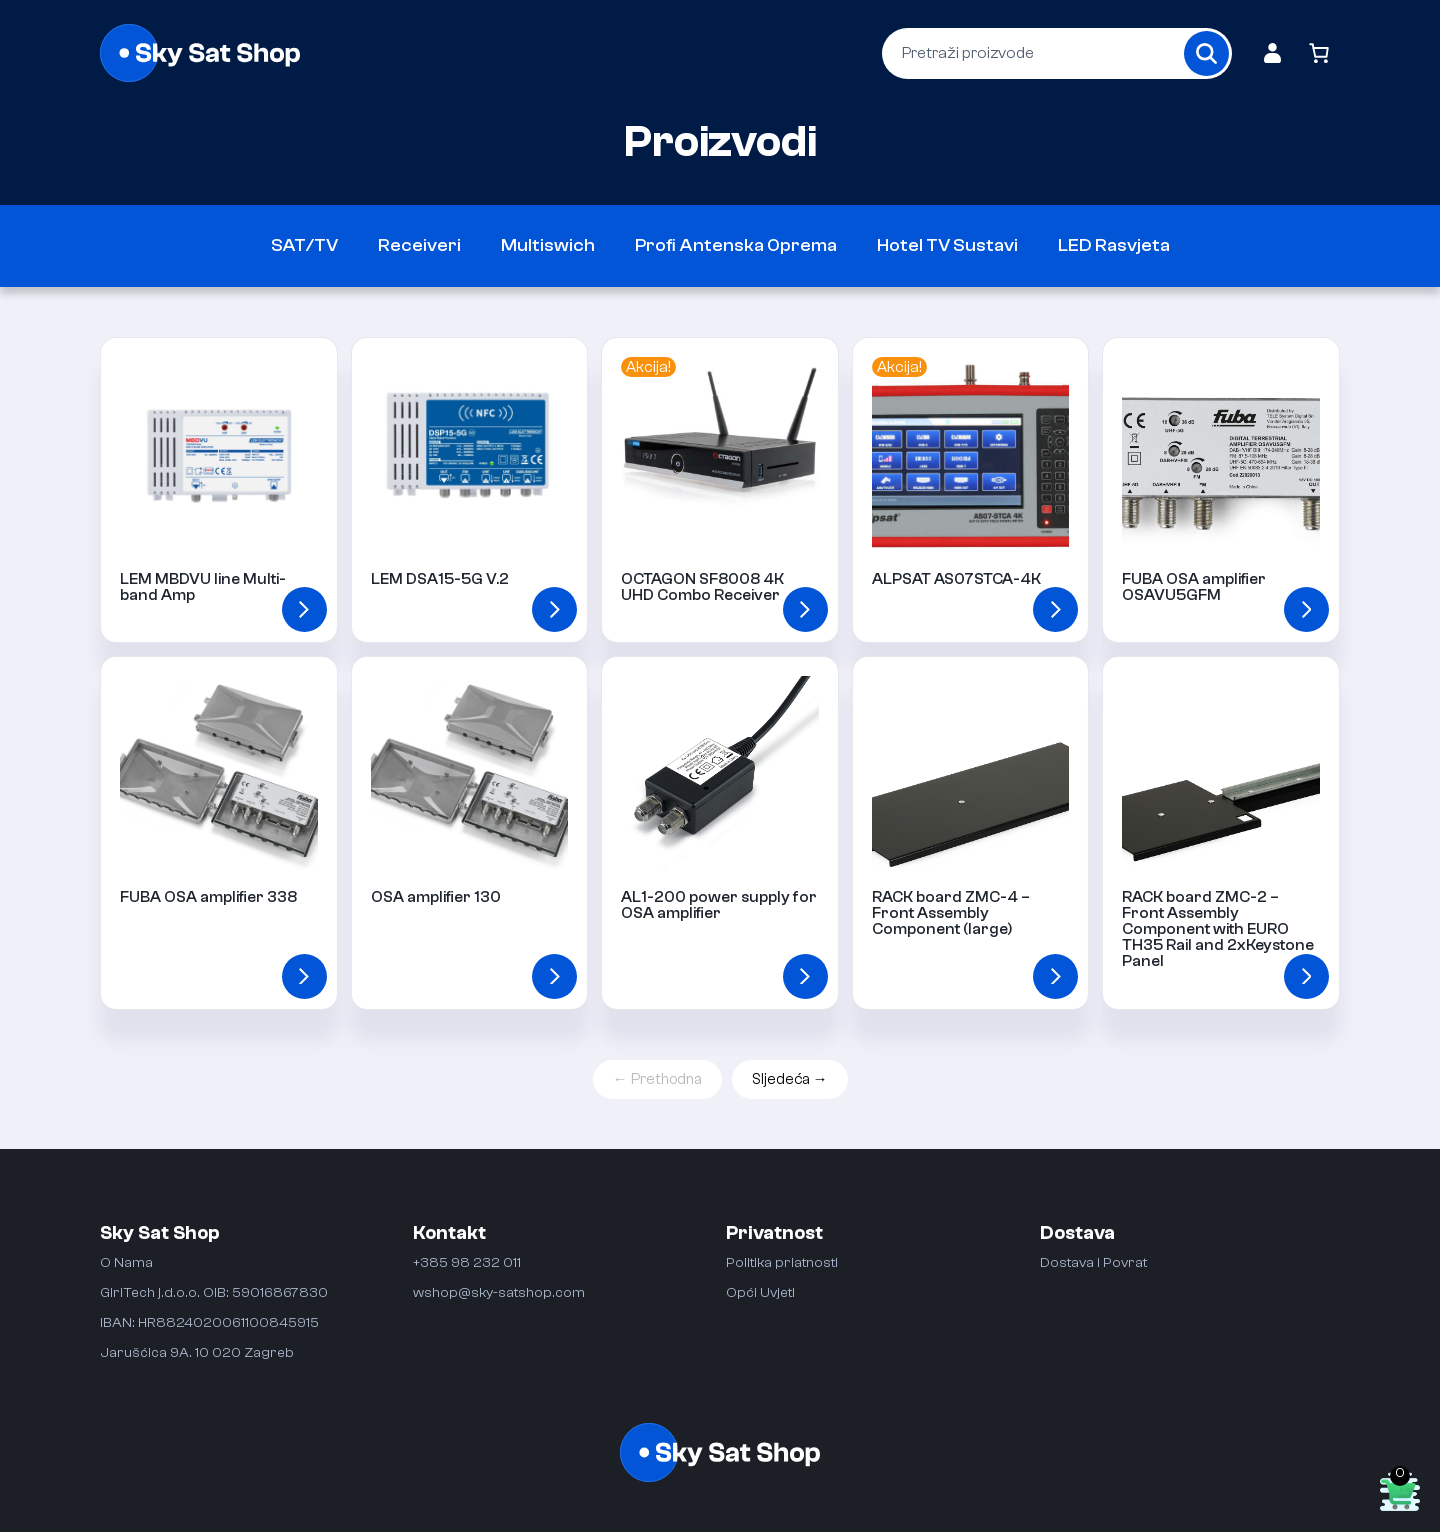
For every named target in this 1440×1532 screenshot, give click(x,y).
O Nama (126, 1262)
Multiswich (548, 245)
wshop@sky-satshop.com (499, 1292)
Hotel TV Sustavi (947, 245)
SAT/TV (304, 245)
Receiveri (419, 245)
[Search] (1206, 53)
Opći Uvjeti (760, 1292)
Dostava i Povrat (1093, 1262)
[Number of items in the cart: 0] (1318, 53)
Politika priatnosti (782, 1262)
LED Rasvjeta (1114, 245)
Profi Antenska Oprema (736, 245)
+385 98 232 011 (467, 1262)
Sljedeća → (790, 1079)
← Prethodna (657, 1079)
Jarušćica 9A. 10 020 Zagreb (197, 1352)
